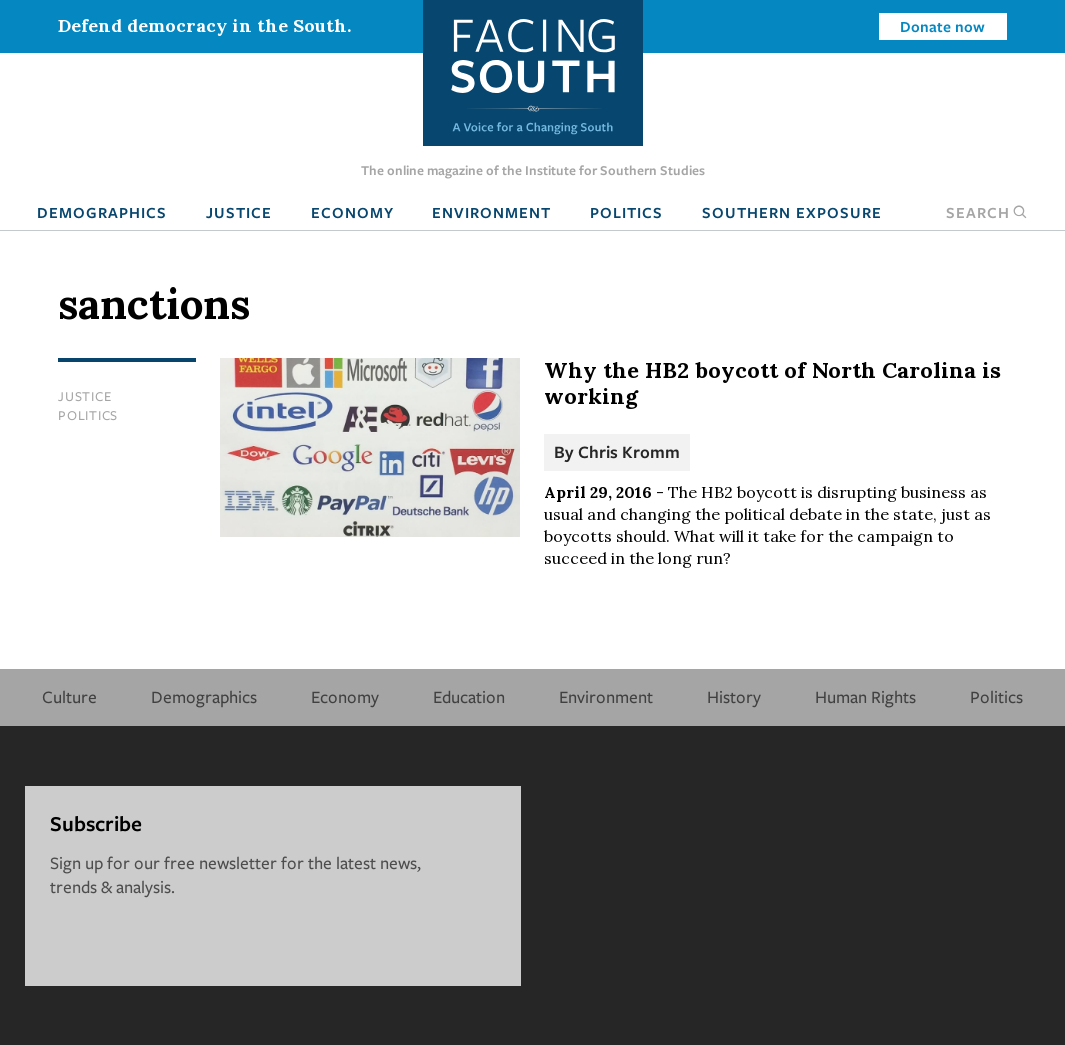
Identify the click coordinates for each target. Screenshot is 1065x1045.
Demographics (102, 212)
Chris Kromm (629, 451)
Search (987, 212)
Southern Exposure (792, 212)
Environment (491, 212)
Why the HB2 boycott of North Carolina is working (772, 383)
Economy (352, 212)
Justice (239, 212)
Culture (69, 696)
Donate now (942, 26)
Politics (626, 212)
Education (469, 696)
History (734, 696)
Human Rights (865, 696)
